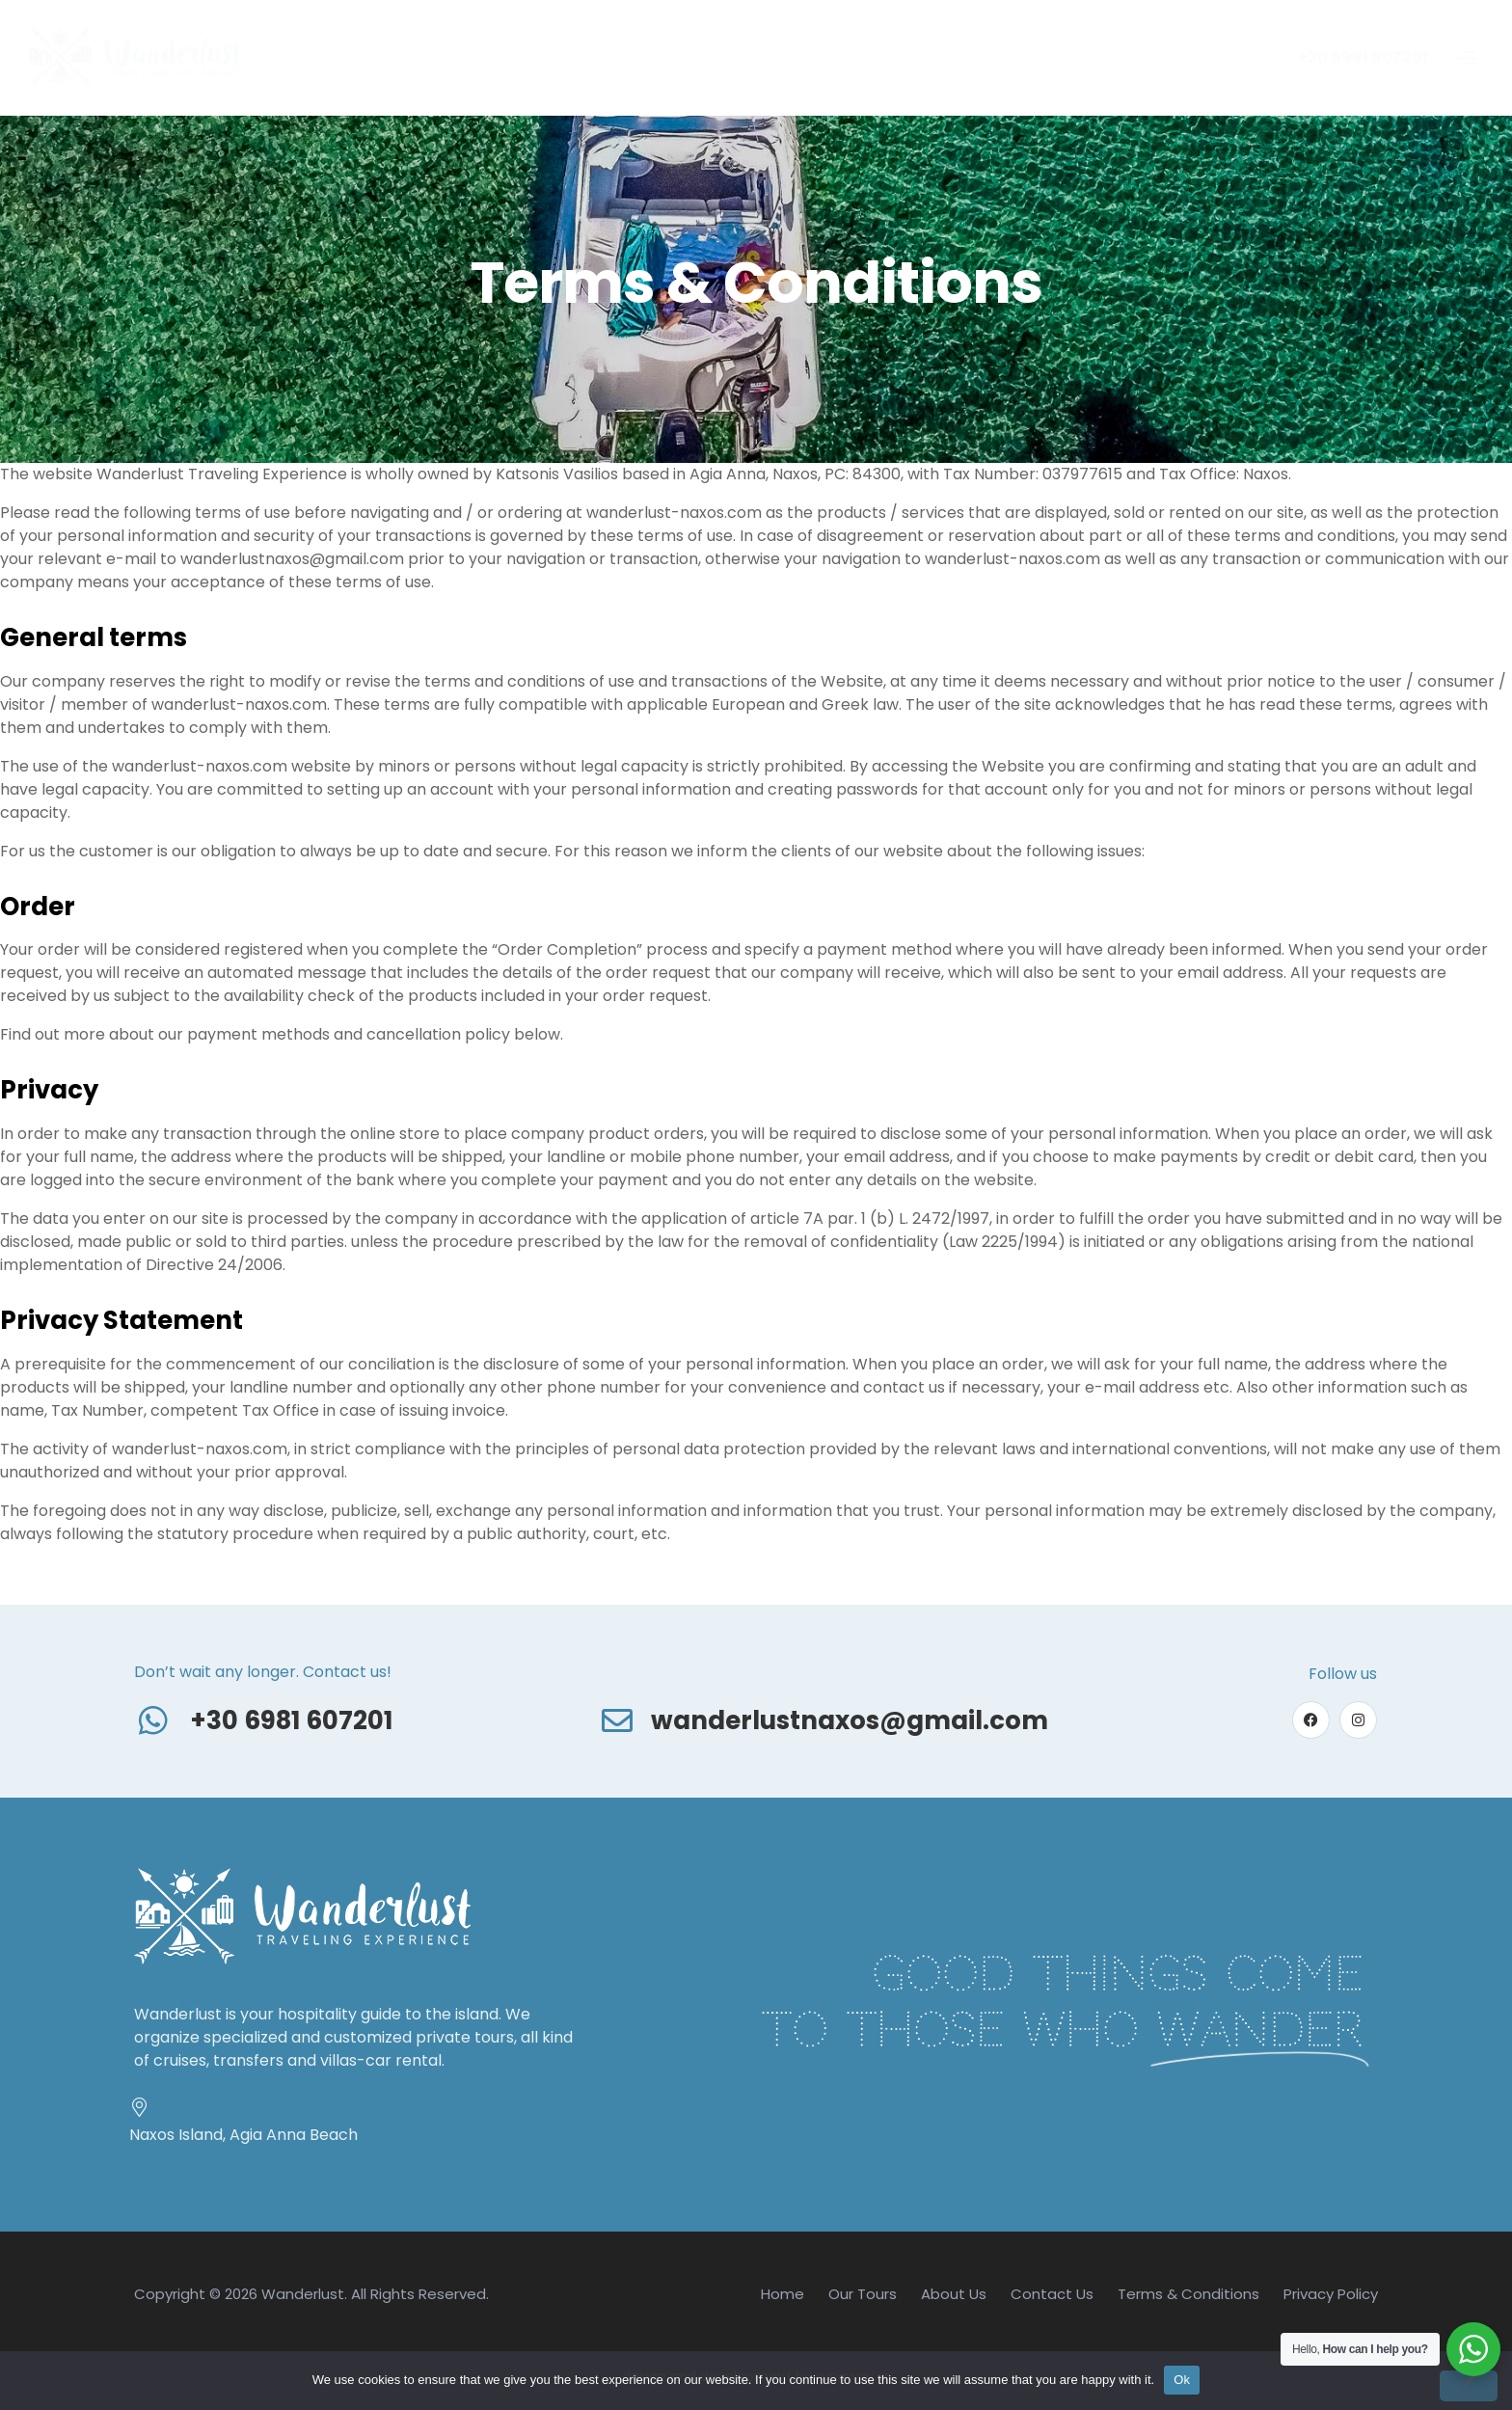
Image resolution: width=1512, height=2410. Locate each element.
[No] (1469, 2385)
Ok (1182, 2379)
